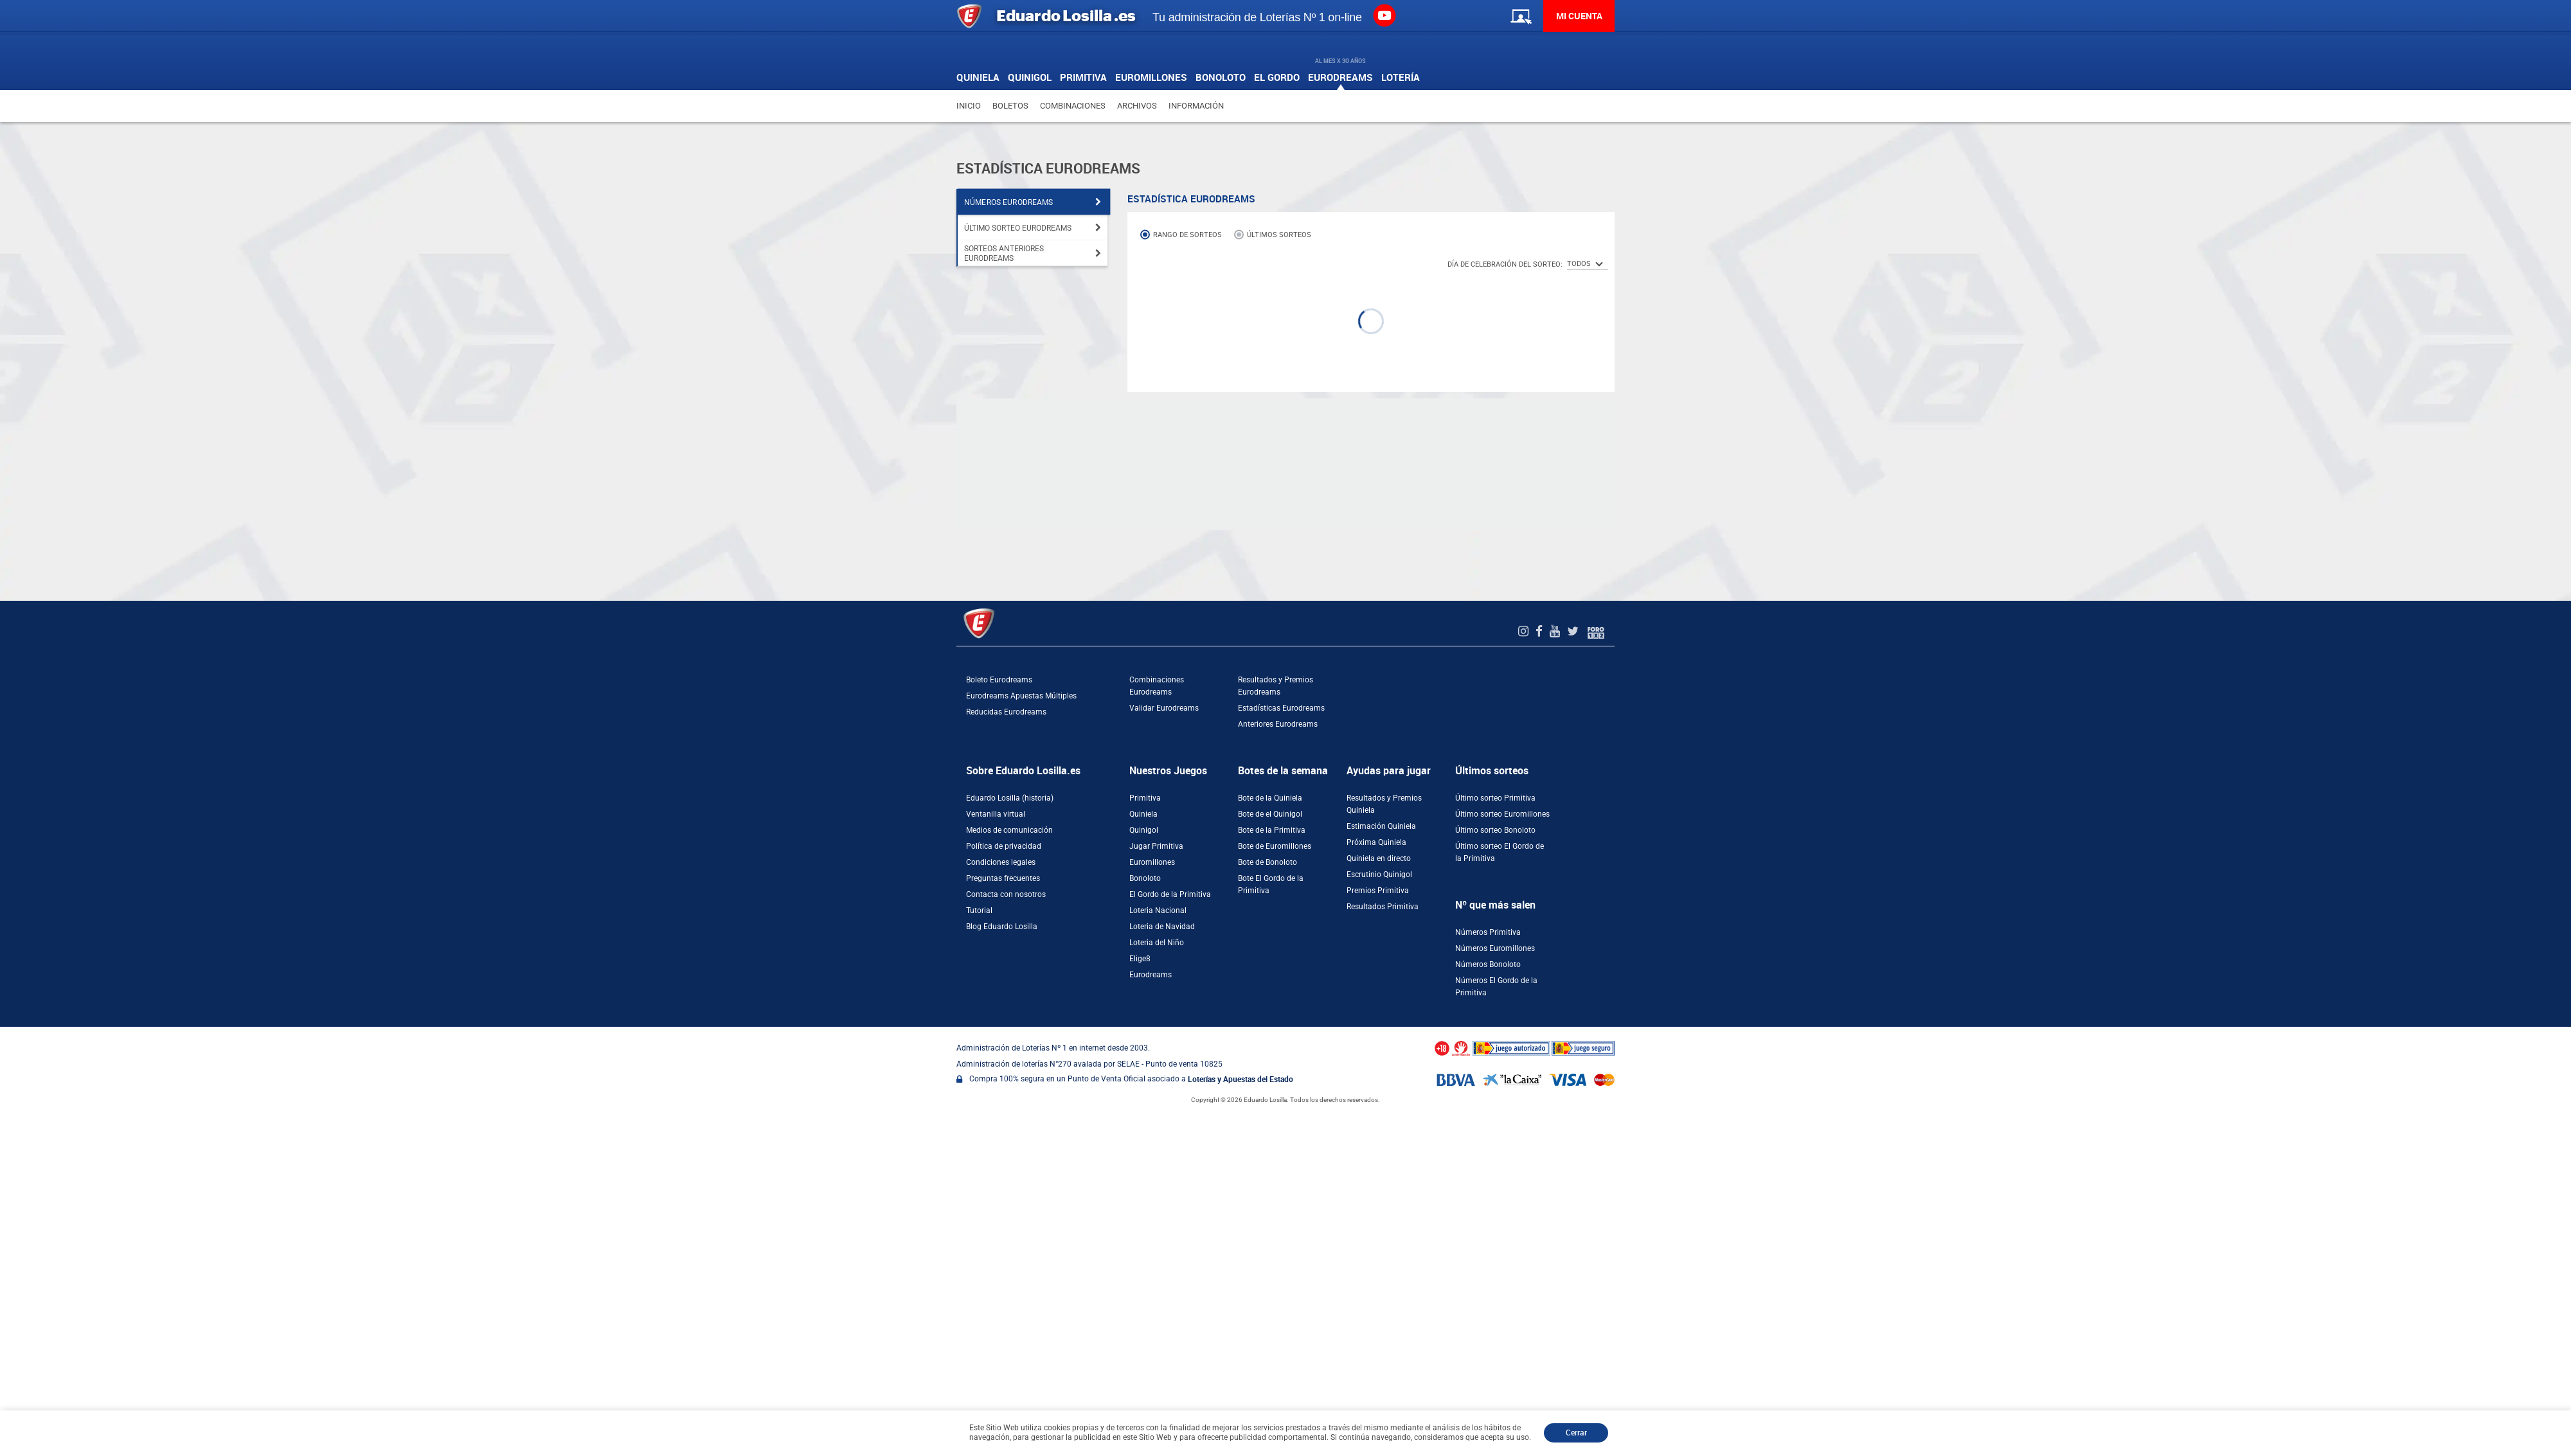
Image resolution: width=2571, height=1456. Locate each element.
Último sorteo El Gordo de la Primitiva (1499, 852)
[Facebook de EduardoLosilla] (1541, 631)
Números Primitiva (1488, 932)
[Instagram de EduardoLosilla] (1525, 631)
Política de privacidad (1003, 846)
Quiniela (1143, 814)
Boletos (1010, 106)
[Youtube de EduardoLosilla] (1556, 631)
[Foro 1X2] (1596, 631)
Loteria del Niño (1156, 942)
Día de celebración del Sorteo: (1505, 264)
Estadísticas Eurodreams (1281, 708)
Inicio (968, 106)
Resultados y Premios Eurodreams (1275, 686)
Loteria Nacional (1158, 910)
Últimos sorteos (1279, 235)
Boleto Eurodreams (999, 679)
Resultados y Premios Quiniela (1384, 804)
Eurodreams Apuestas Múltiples (1021, 695)
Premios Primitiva (1378, 890)
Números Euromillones (1495, 948)
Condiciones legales (1000, 862)
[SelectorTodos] (1587, 264)
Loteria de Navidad (1162, 926)
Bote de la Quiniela (1270, 798)
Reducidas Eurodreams (1006, 711)
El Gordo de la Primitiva (1170, 894)
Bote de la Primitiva (1271, 830)
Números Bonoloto (1488, 964)
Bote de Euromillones (1274, 846)
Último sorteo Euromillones (1502, 814)
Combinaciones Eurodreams (1156, 686)
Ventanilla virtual (995, 814)
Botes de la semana (1283, 771)
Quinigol (1143, 830)
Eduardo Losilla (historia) (1009, 798)
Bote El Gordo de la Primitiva (1270, 884)
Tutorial (979, 910)
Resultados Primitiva (1383, 906)
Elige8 (1140, 958)
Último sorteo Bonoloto (1495, 830)
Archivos (1137, 106)
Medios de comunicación (1009, 830)
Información (1196, 106)
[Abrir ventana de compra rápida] (4, 1031)
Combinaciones (1073, 106)
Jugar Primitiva (1156, 846)
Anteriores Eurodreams (1278, 724)
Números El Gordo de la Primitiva (1496, 986)
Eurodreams (1150, 974)
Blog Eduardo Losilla (1001, 926)
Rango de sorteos (1187, 235)
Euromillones (1152, 862)
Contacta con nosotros (1006, 894)
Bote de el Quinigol (1270, 814)
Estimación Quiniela (1381, 826)
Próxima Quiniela (1376, 842)
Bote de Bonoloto (1267, 862)
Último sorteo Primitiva (1495, 798)
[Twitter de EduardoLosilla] (1574, 631)
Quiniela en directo (1379, 858)
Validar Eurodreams (1164, 708)
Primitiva (1145, 798)
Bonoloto (1145, 878)
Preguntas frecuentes (1003, 878)
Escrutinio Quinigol (1379, 874)
